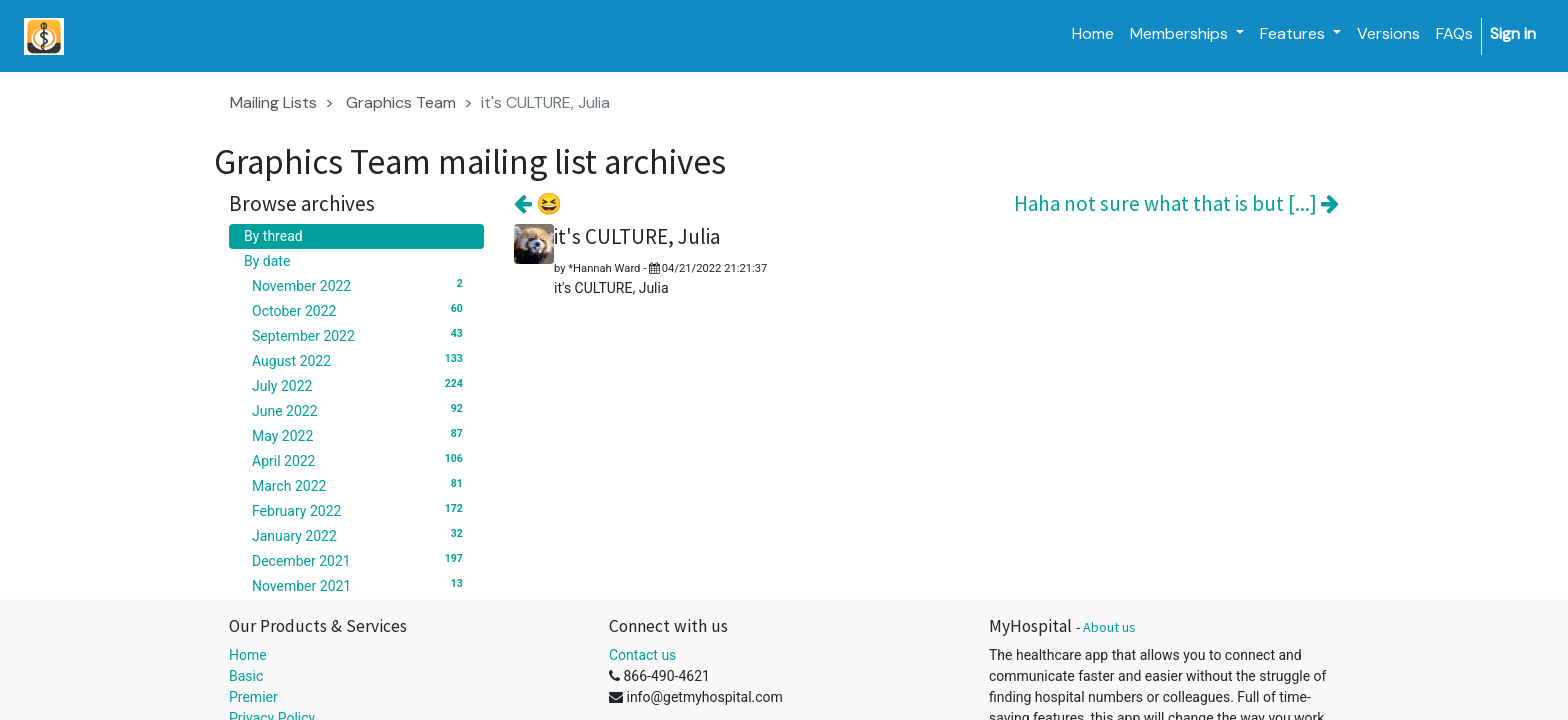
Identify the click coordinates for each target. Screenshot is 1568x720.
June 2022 (360, 410)
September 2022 (360, 335)
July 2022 (360, 385)
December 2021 (360, 560)
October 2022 (360, 310)
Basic (246, 676)
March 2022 (360, 485)
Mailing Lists (273, 102)
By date (267, 261)
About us (1109, 627)
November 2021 (360, 585)
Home (248, 655)
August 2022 (360, 360)
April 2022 (360, 460)
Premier (253, 697)
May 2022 (360, 435)
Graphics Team (401, 102)
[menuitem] (1093, 34)
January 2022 (360, 535)
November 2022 (360, 285)
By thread (273, 236)
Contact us (642, 655)
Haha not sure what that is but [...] (1176, 203)
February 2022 (360, 510)
